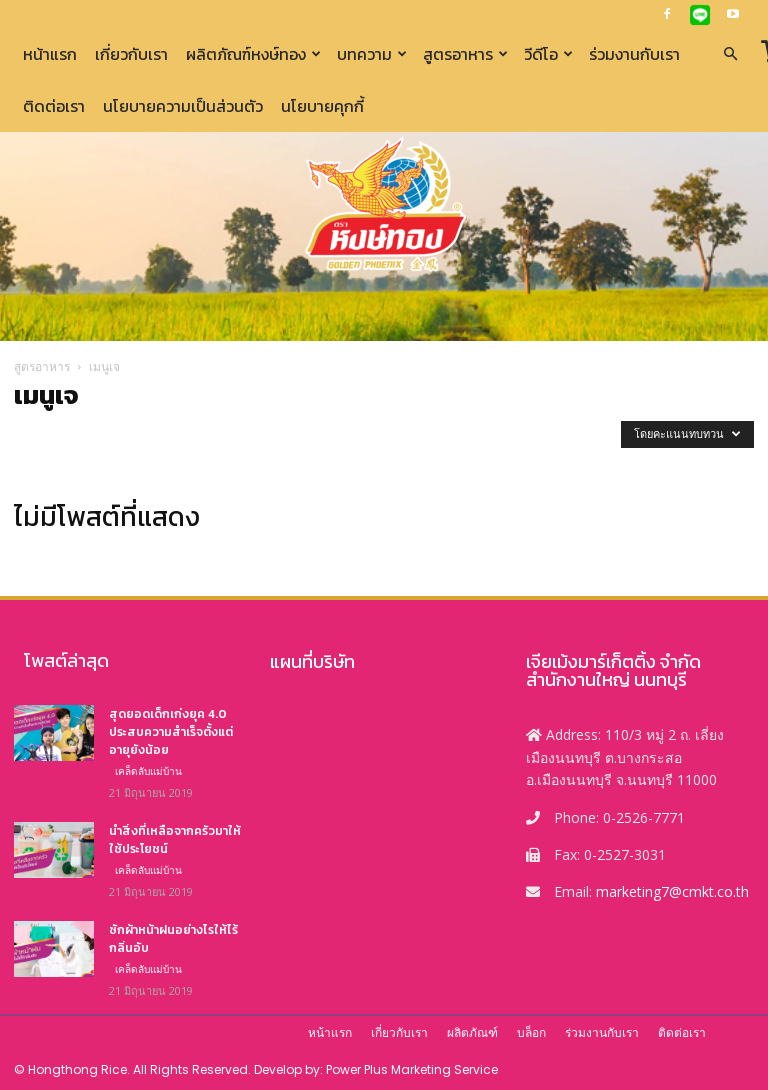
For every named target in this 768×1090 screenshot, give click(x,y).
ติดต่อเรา (54, 106)
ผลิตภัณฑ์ (472, 1032)
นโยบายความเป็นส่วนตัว (183, 106)
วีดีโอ (548, 54)
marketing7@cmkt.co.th (672, 891)
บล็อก (531, 1032)
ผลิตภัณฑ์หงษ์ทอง (253, 54)
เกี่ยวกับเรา (131, 54)
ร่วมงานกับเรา (634, 54)
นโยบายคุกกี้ (322, 106)
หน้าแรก (50, 54)
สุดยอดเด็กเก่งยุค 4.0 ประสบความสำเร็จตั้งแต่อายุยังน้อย (171, 732)
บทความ (372, 54)
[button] (730, 54)
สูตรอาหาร (465, 54)
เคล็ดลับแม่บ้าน (148, 771)
